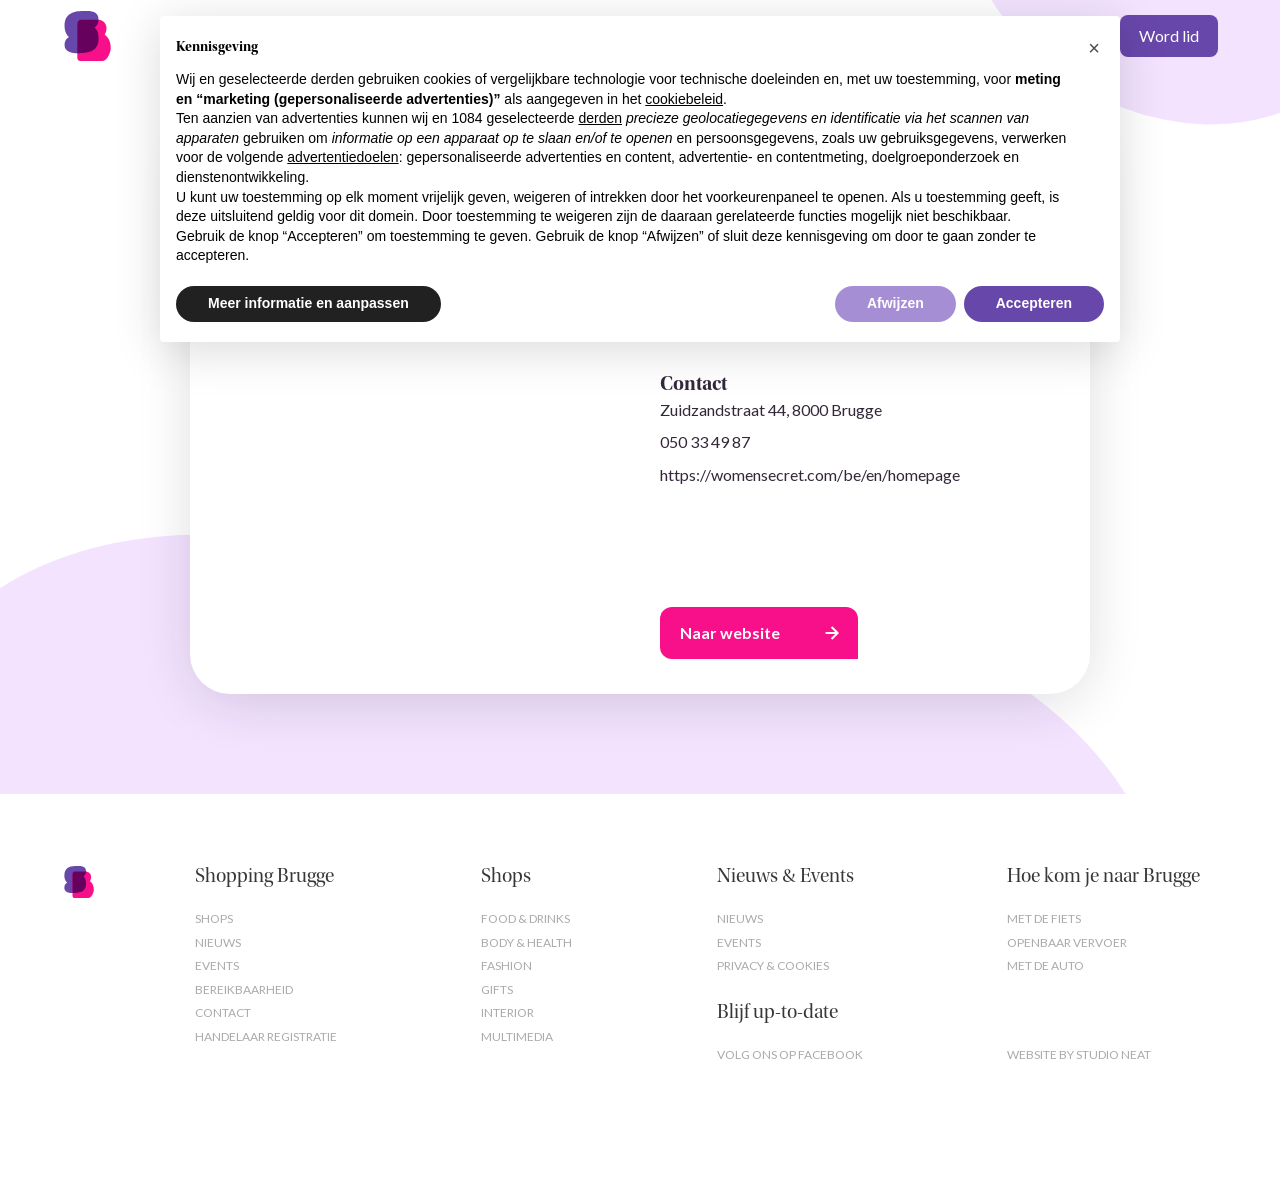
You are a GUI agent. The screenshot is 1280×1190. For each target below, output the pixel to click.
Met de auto (1045, 965)
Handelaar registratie (266, 1036)
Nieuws (218, 942)
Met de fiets (1044, 918)
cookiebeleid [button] (684, 99)
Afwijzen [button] (895, 303)
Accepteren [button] (1034, 303)
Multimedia (517, 1036)
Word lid (1169, 35)
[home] (120, 36)
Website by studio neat (1079, 1054)
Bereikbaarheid (244, 989)
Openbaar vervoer (1067, 942)
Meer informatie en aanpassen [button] (308, 303)
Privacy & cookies (773, 965)
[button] (1094, 48)
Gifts (497, 989)
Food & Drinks (525, 918)
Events (217, 965)
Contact (223, 1012)
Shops (214, 918)
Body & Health (526, 942)
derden (600, 118)
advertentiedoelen (342, 157)
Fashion (506, 965)
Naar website (730, 632)
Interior (507, 1012)
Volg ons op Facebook (790, 1054)
